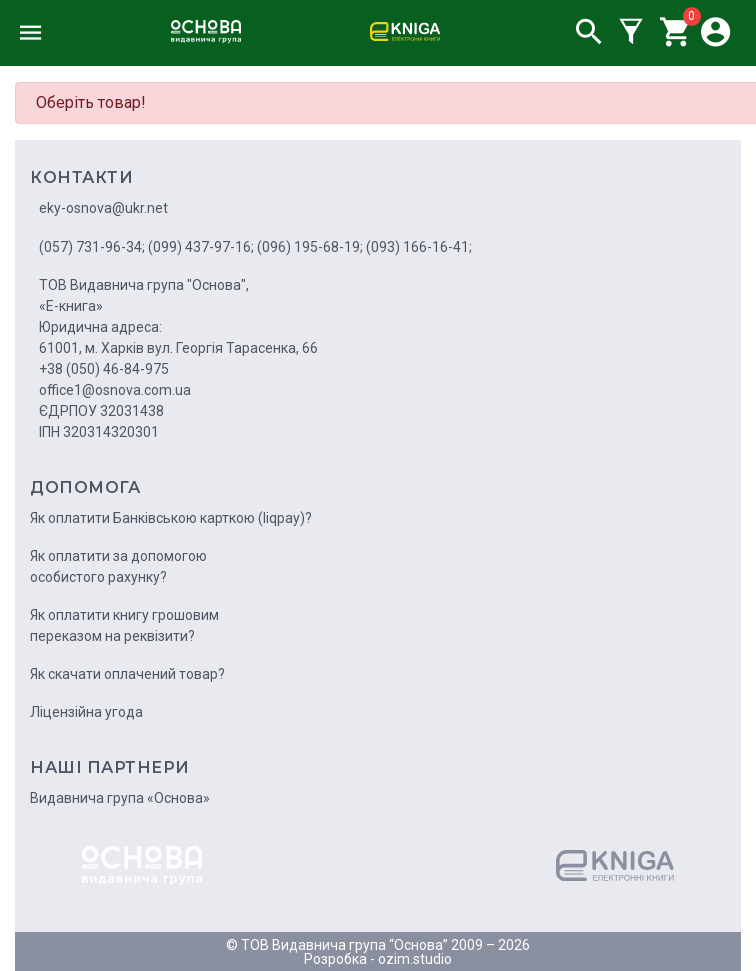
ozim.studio (415, 959)
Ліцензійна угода (86, 712)
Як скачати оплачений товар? (127, 674)
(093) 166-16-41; (419, 247)
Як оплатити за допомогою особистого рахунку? (118, 566)
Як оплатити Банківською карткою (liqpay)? (171, 518)
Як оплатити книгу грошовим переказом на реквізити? (124, 625)
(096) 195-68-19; (310, 247)
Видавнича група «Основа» (120, 798)
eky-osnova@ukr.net (103, 208)
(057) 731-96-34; (92, 247)
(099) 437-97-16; (201, 247)
